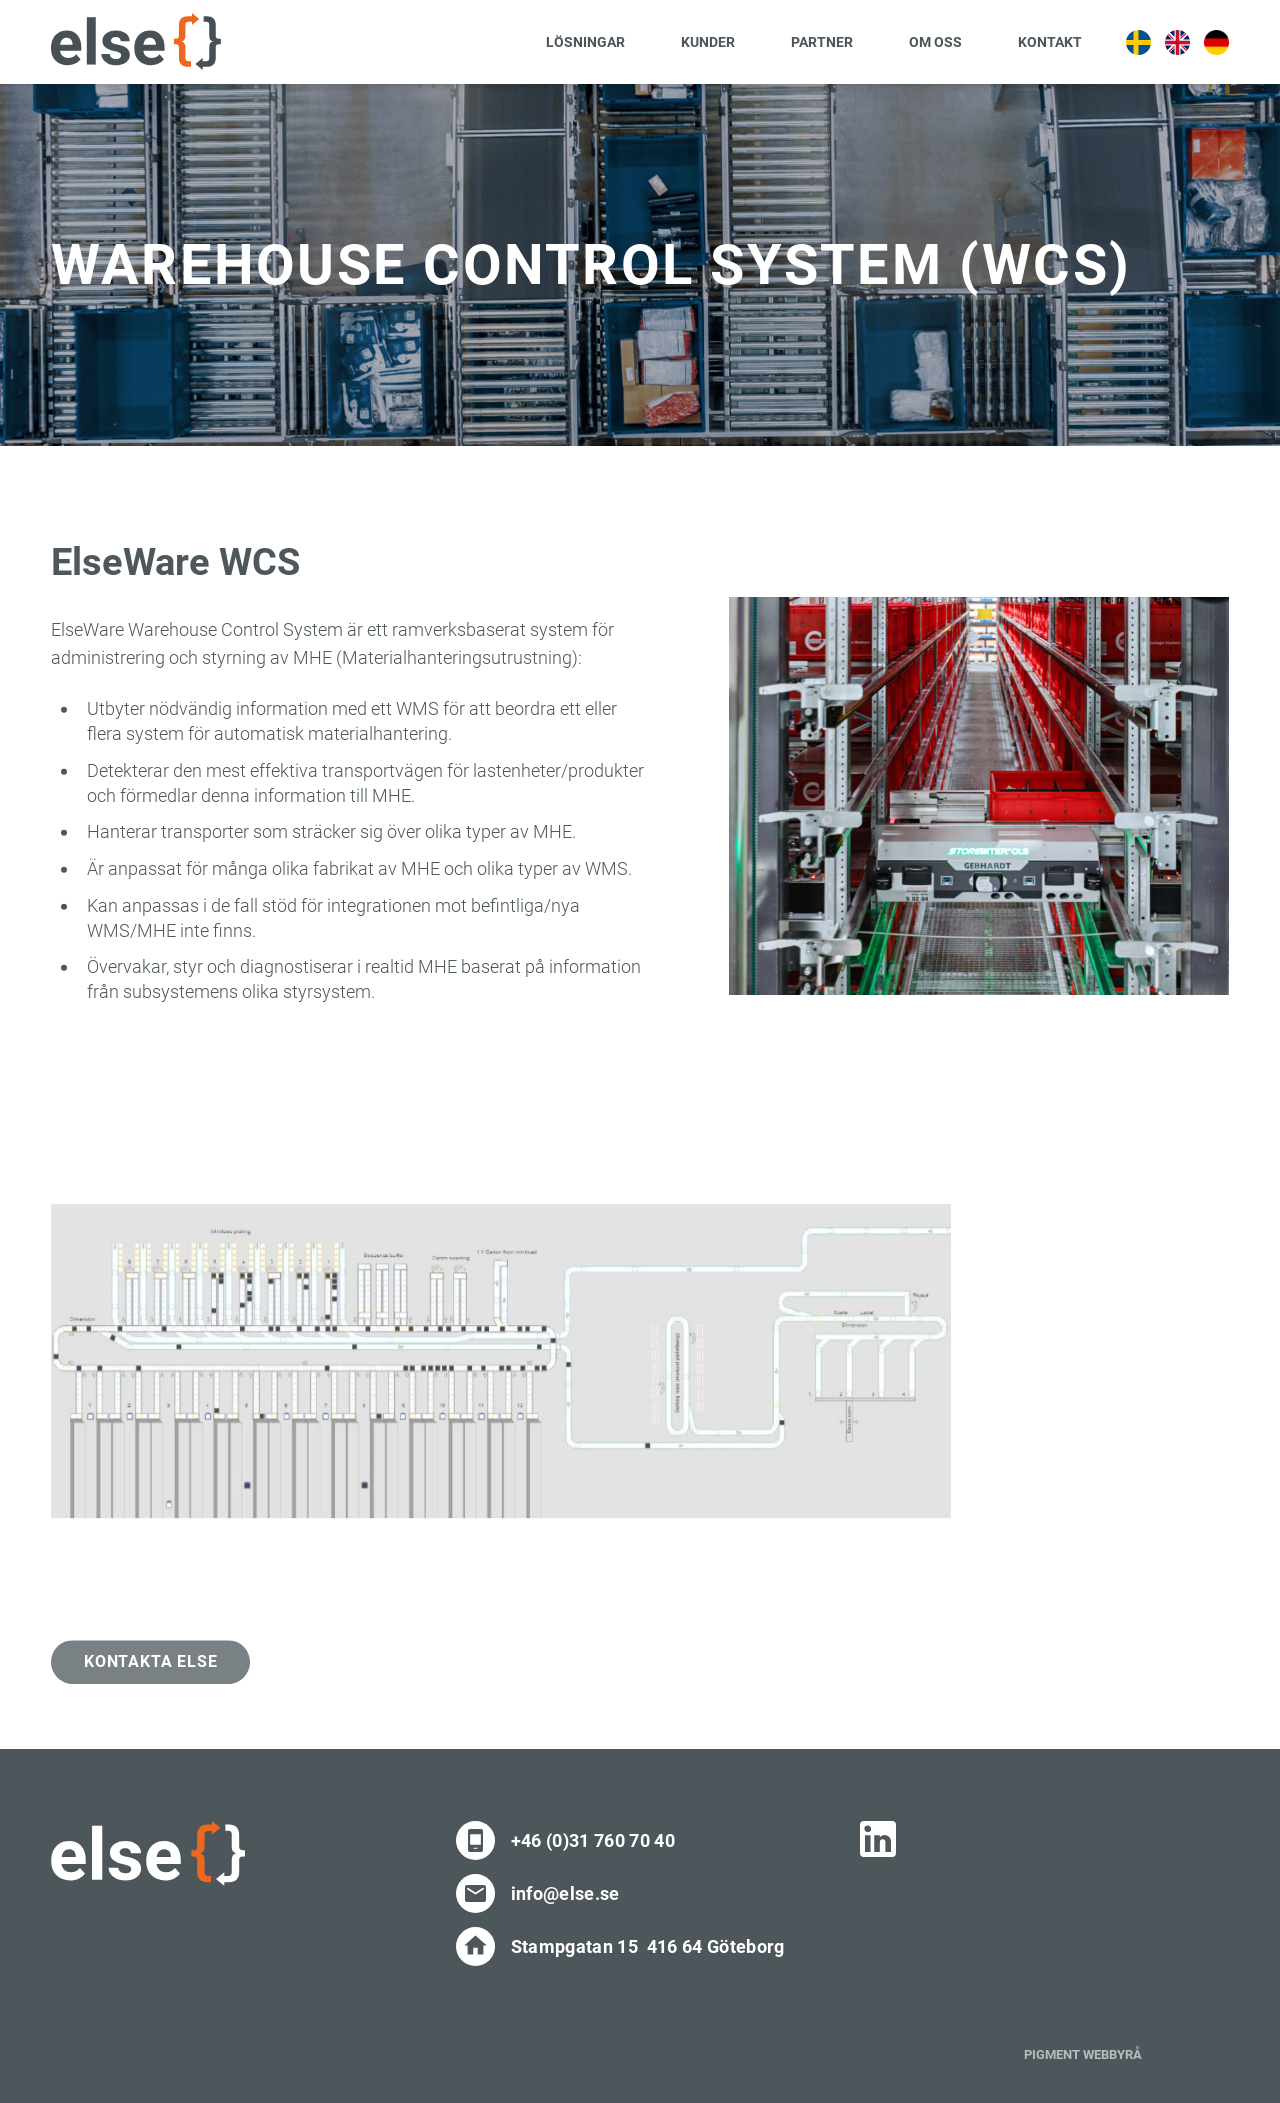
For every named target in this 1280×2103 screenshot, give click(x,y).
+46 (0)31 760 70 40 (593, 1840)
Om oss (935, 42)
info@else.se (565, 1893)
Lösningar (585, 42)
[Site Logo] (136, 41)
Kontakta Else (150, 1680)
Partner (822, 42)
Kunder (708, 42)
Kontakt (1050, 42)
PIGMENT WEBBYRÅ (1083, 2054)
